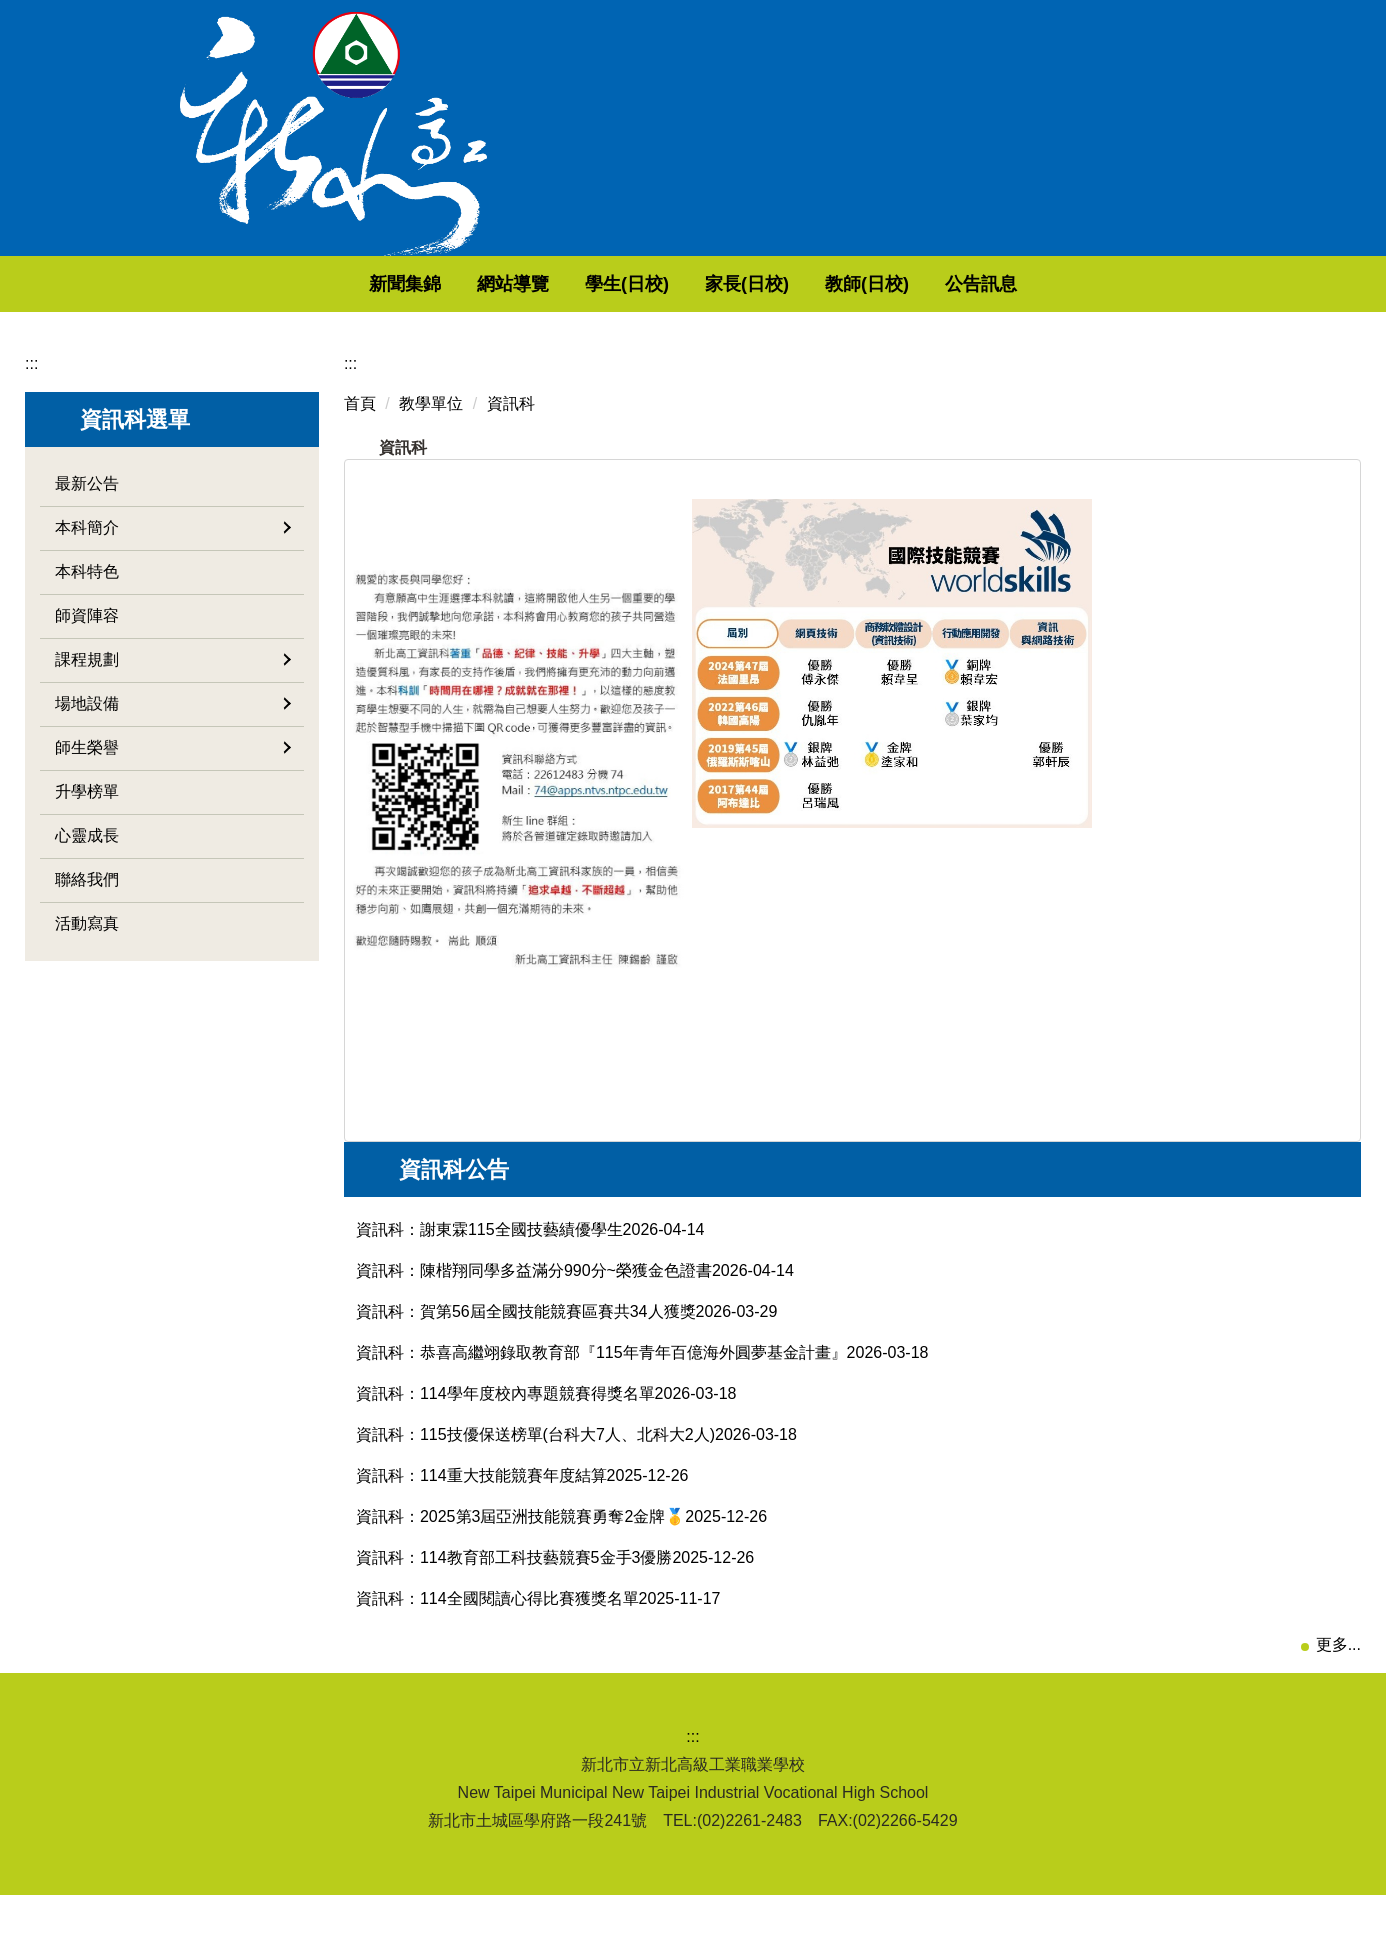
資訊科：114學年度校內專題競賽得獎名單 (505, 1428)
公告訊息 (1053, 284)
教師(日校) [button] (939, 284)
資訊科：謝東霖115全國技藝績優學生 (489, 1264)
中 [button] (1303, 508)
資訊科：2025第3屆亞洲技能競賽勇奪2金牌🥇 (520, 1551)
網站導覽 (585, 284)
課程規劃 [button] (173, 659)
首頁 (360, 403)
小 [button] (1264, 508)
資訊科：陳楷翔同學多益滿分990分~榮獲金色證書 (534, 1305)
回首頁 (378, 284)
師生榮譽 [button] (173, 747)
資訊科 (511, 403)
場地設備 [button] (173, 703)
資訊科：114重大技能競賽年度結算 (481, 1510)
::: (306, 284)
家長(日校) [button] (819, 284)
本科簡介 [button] (173, 527)
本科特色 (87, 571)
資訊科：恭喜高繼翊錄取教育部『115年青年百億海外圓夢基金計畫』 (601, 1387)
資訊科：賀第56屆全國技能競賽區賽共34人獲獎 (526, 1346)
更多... (1338, 1679)
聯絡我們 (87, 879)
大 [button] (1342, 508)
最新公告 (87, 483)
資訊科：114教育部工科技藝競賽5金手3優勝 (514, 1592)
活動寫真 (87, 923)
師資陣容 (87, 615)
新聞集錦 (477, 284)
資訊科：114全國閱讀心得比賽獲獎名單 (497, 1633)
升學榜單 (87, 791)
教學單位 (431, 403)
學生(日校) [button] (699, 284)
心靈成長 (87, 835)
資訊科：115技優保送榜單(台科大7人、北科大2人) (535, 1469)
